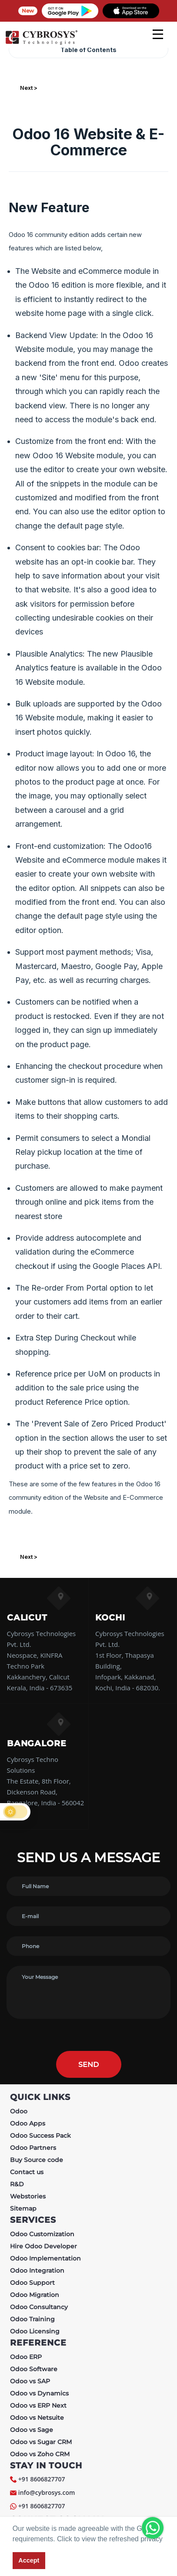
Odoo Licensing (35, 2331)
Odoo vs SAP (30, 2381)
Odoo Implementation (45, 2258)
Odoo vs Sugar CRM (41, 2442)
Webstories (28, 2196)
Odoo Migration (34, 2295)
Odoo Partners (33, 2148)
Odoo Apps (27, 2123)
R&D (17, 2184)
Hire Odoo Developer (43, 2246)
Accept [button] (28, 2560)
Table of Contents (88, 49)
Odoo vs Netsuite (37, 2418)
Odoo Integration (37, 2270)
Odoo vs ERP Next (38, 2405)
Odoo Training (32, 2319)
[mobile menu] (158, 34)
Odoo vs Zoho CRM (40, 2454)
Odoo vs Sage (31, 2430)
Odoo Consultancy (39, 2307)
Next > (28, 88)
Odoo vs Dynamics (39, 2393)
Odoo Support (32, 2283)
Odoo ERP (26, 2357)
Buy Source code (36, 2160)
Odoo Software (33, 2369)
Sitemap (23, 2208)
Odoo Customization (42, 2234)
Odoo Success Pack (40, 2135)
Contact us (26, 2172)
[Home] (41, 43)
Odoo (18, 2111)
